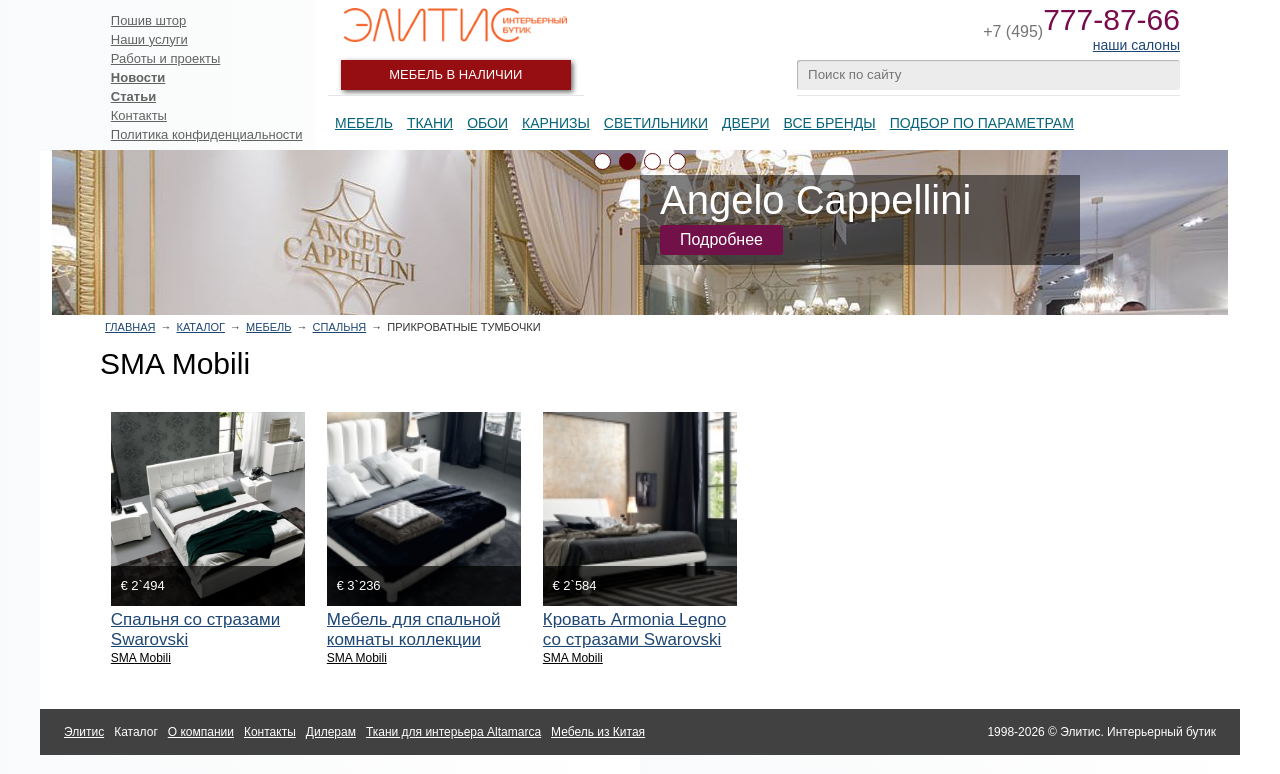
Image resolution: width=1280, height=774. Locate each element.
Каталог (200, 327)
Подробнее (721, 239)
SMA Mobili (141, 658)
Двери (746, 123)
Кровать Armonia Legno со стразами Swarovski (634, 629)
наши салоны (1136, 45)
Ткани (430, 123)
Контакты (139, 115)
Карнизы (556, 123)
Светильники (656, 123)
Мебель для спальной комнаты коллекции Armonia (414, 639)
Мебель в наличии (455, 74)
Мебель (364, 123)
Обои (487, 123)
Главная (130, 327)
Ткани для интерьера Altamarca (453, 732)
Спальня (340, 327)
